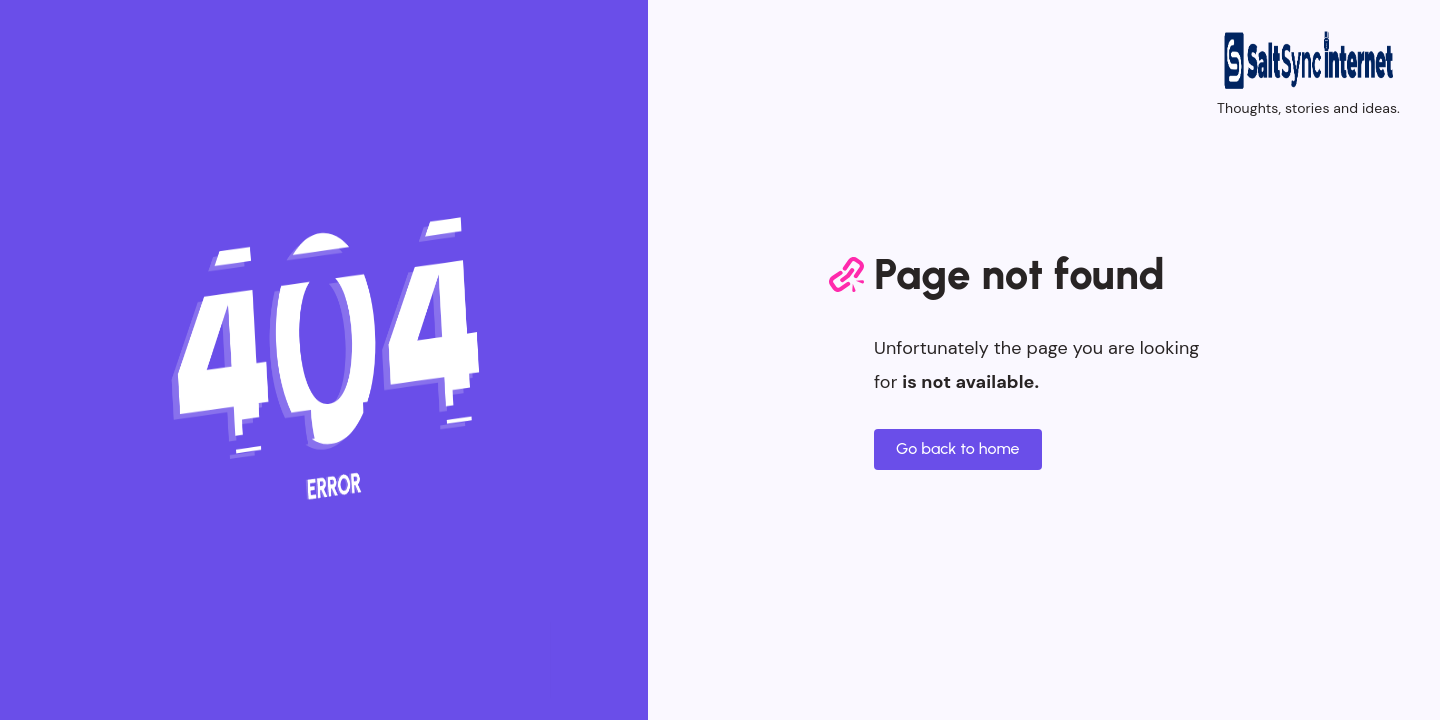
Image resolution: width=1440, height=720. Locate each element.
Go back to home (958, 448)
